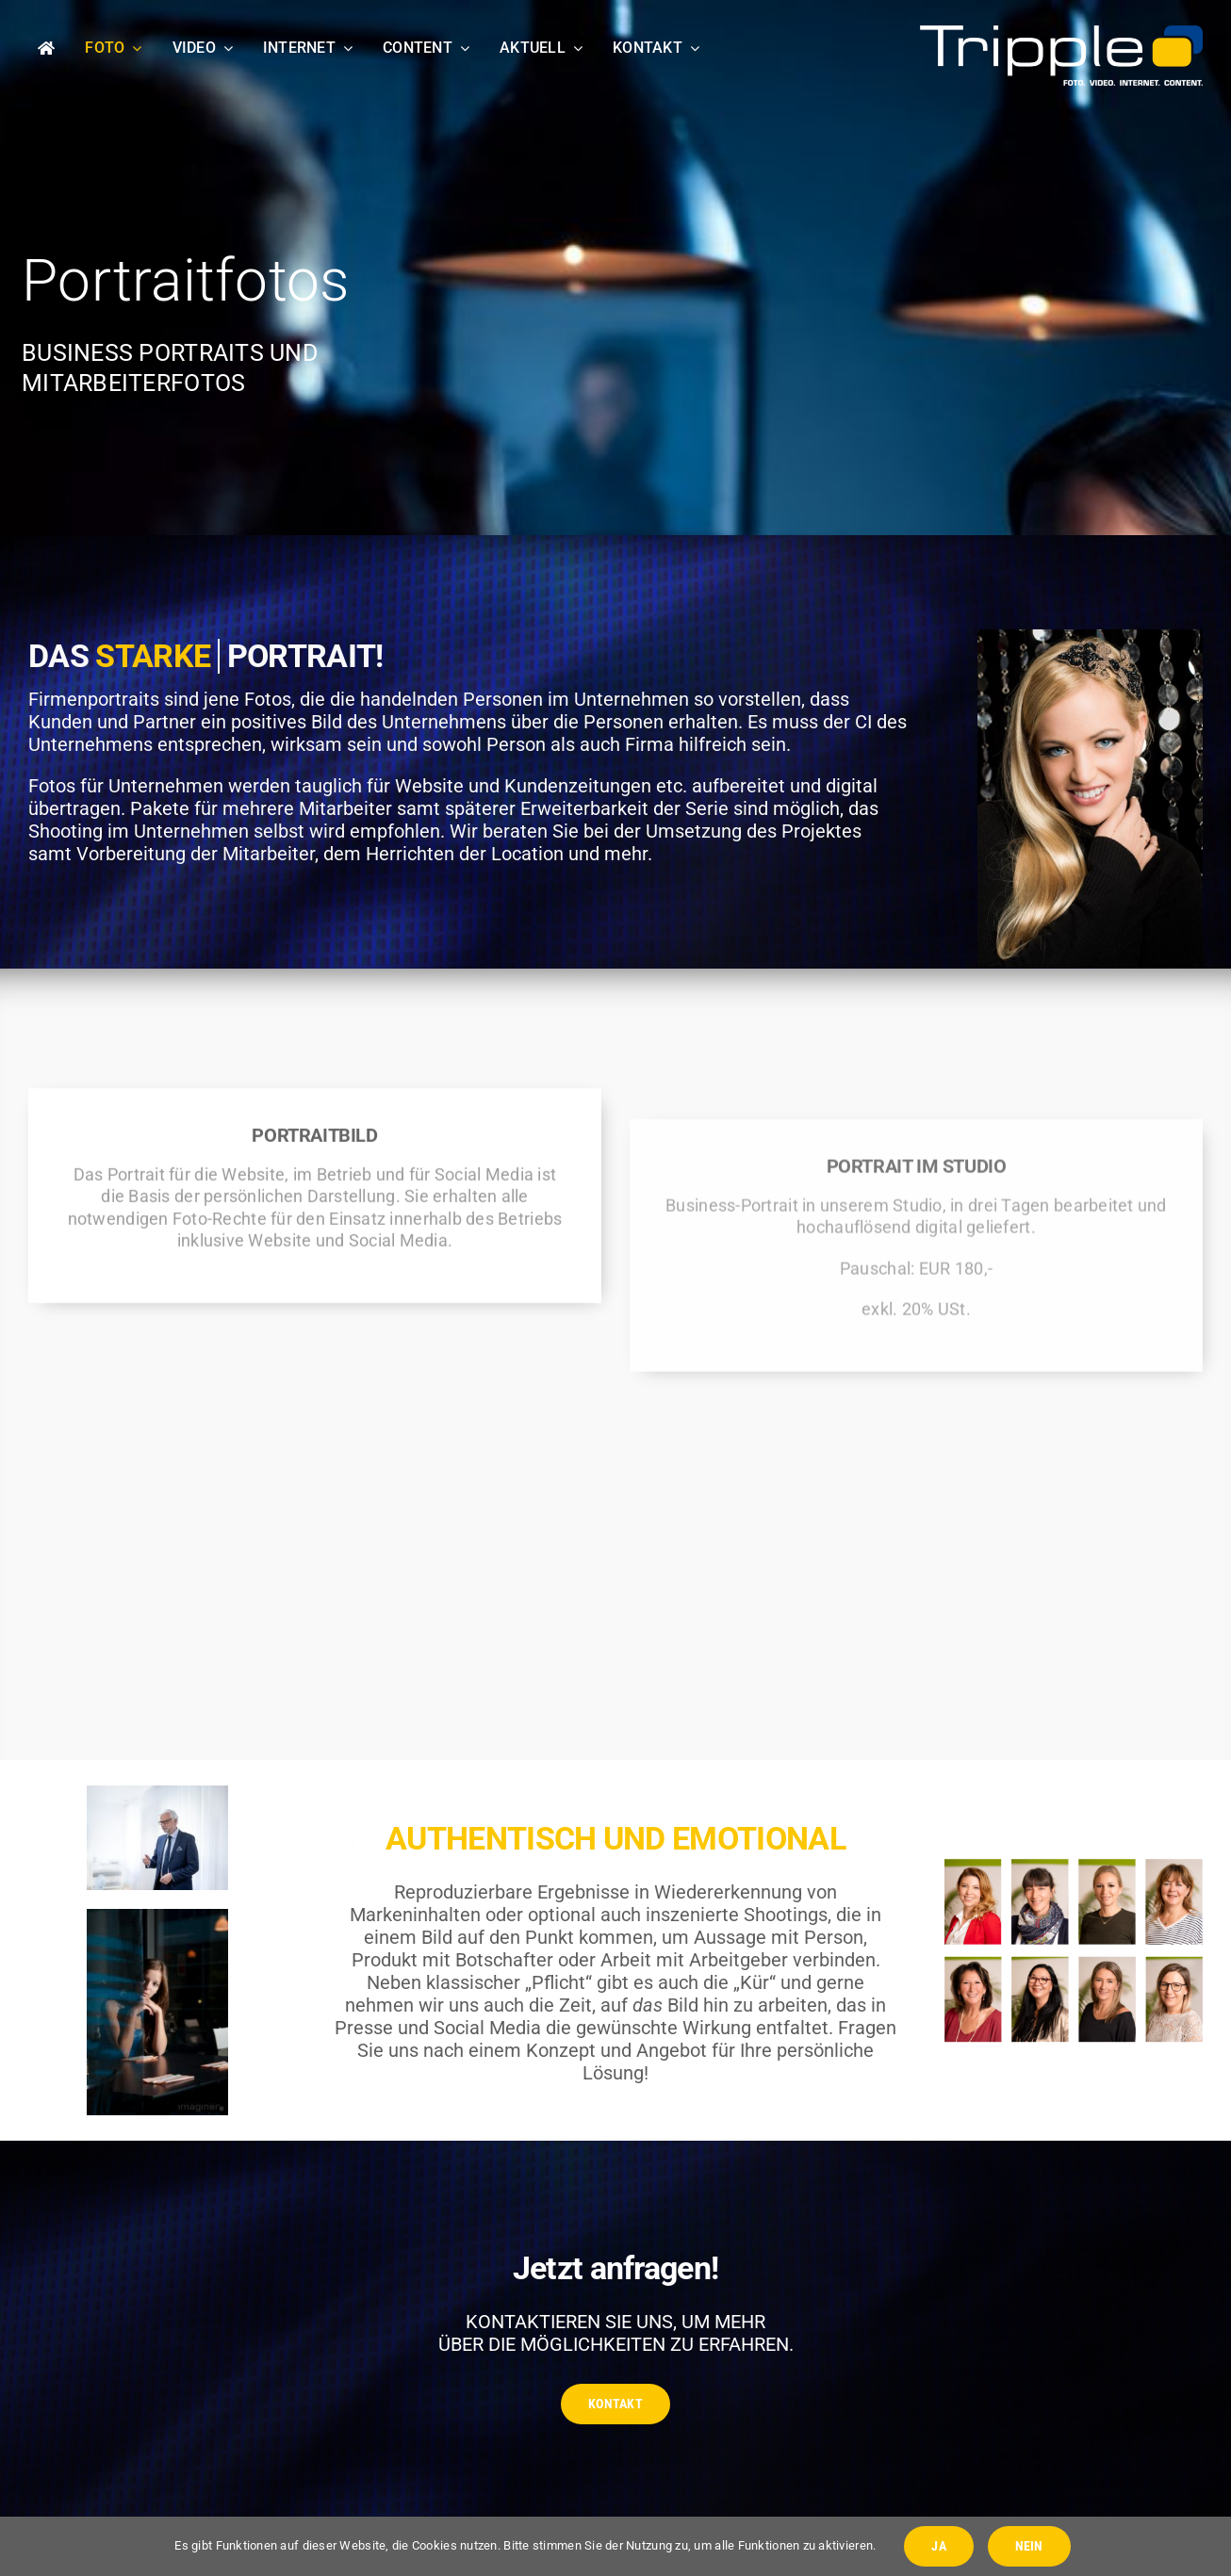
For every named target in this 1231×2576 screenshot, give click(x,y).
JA (938, 2545)
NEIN (1029, 2545)
